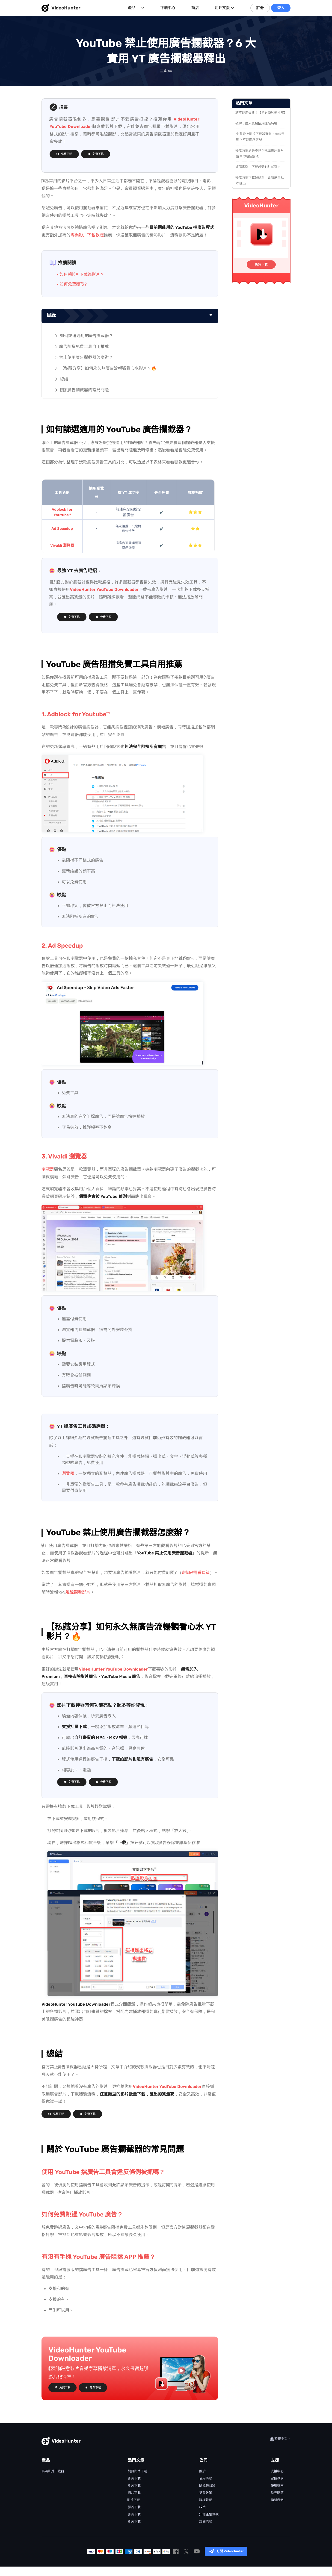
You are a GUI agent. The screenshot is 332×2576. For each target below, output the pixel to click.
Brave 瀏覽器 (68, 1478)
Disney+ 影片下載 (134, 2495)
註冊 (260, 8)
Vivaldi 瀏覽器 (62, 547)
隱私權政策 (207, 2495)
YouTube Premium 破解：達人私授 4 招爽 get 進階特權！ (258, 123)
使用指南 (277, 2495)
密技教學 (277, 2488)
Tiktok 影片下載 (134, 2524)
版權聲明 (205, 2509)
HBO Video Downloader (53, 2517)
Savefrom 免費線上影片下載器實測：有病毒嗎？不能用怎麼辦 (260, 137)
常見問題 (277, 2502)
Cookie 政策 (202, 2517)
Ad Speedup (62, 531)
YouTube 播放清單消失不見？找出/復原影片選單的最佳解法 (260, 153)
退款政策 (205, 2502)
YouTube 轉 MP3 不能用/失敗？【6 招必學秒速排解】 (261, 113)
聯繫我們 (277, 2509)
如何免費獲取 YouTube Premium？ (74, 286)
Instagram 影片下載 (134, 2517)
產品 (131, 8)
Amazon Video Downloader (53, 2495)
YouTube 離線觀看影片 (78, 1596)
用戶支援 (222, 8)
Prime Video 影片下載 (134, 2502)
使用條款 (205, 2488)
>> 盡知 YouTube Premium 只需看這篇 (196, 1577)
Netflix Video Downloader (53, 2488)
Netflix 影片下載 (134, 2488)
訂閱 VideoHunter (226, 2561)
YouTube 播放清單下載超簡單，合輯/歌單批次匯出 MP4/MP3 (260, 180)
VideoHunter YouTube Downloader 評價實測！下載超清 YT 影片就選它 (258, 167)
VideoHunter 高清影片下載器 (53, 2481)
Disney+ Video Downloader (53, 2502)
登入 (281, 8)
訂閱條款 (205, 2531)
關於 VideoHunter (202, 2481)
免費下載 (68, 155)
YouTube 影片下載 (134, 2509)
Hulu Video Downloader (53, 2509)
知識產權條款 (209, 2524)
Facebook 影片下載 (134, 2531)
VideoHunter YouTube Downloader (104, 592)
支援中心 (277, 2481)
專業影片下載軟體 (87, 236)
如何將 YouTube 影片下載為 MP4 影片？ (82, 276)
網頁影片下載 (137, 2481)
